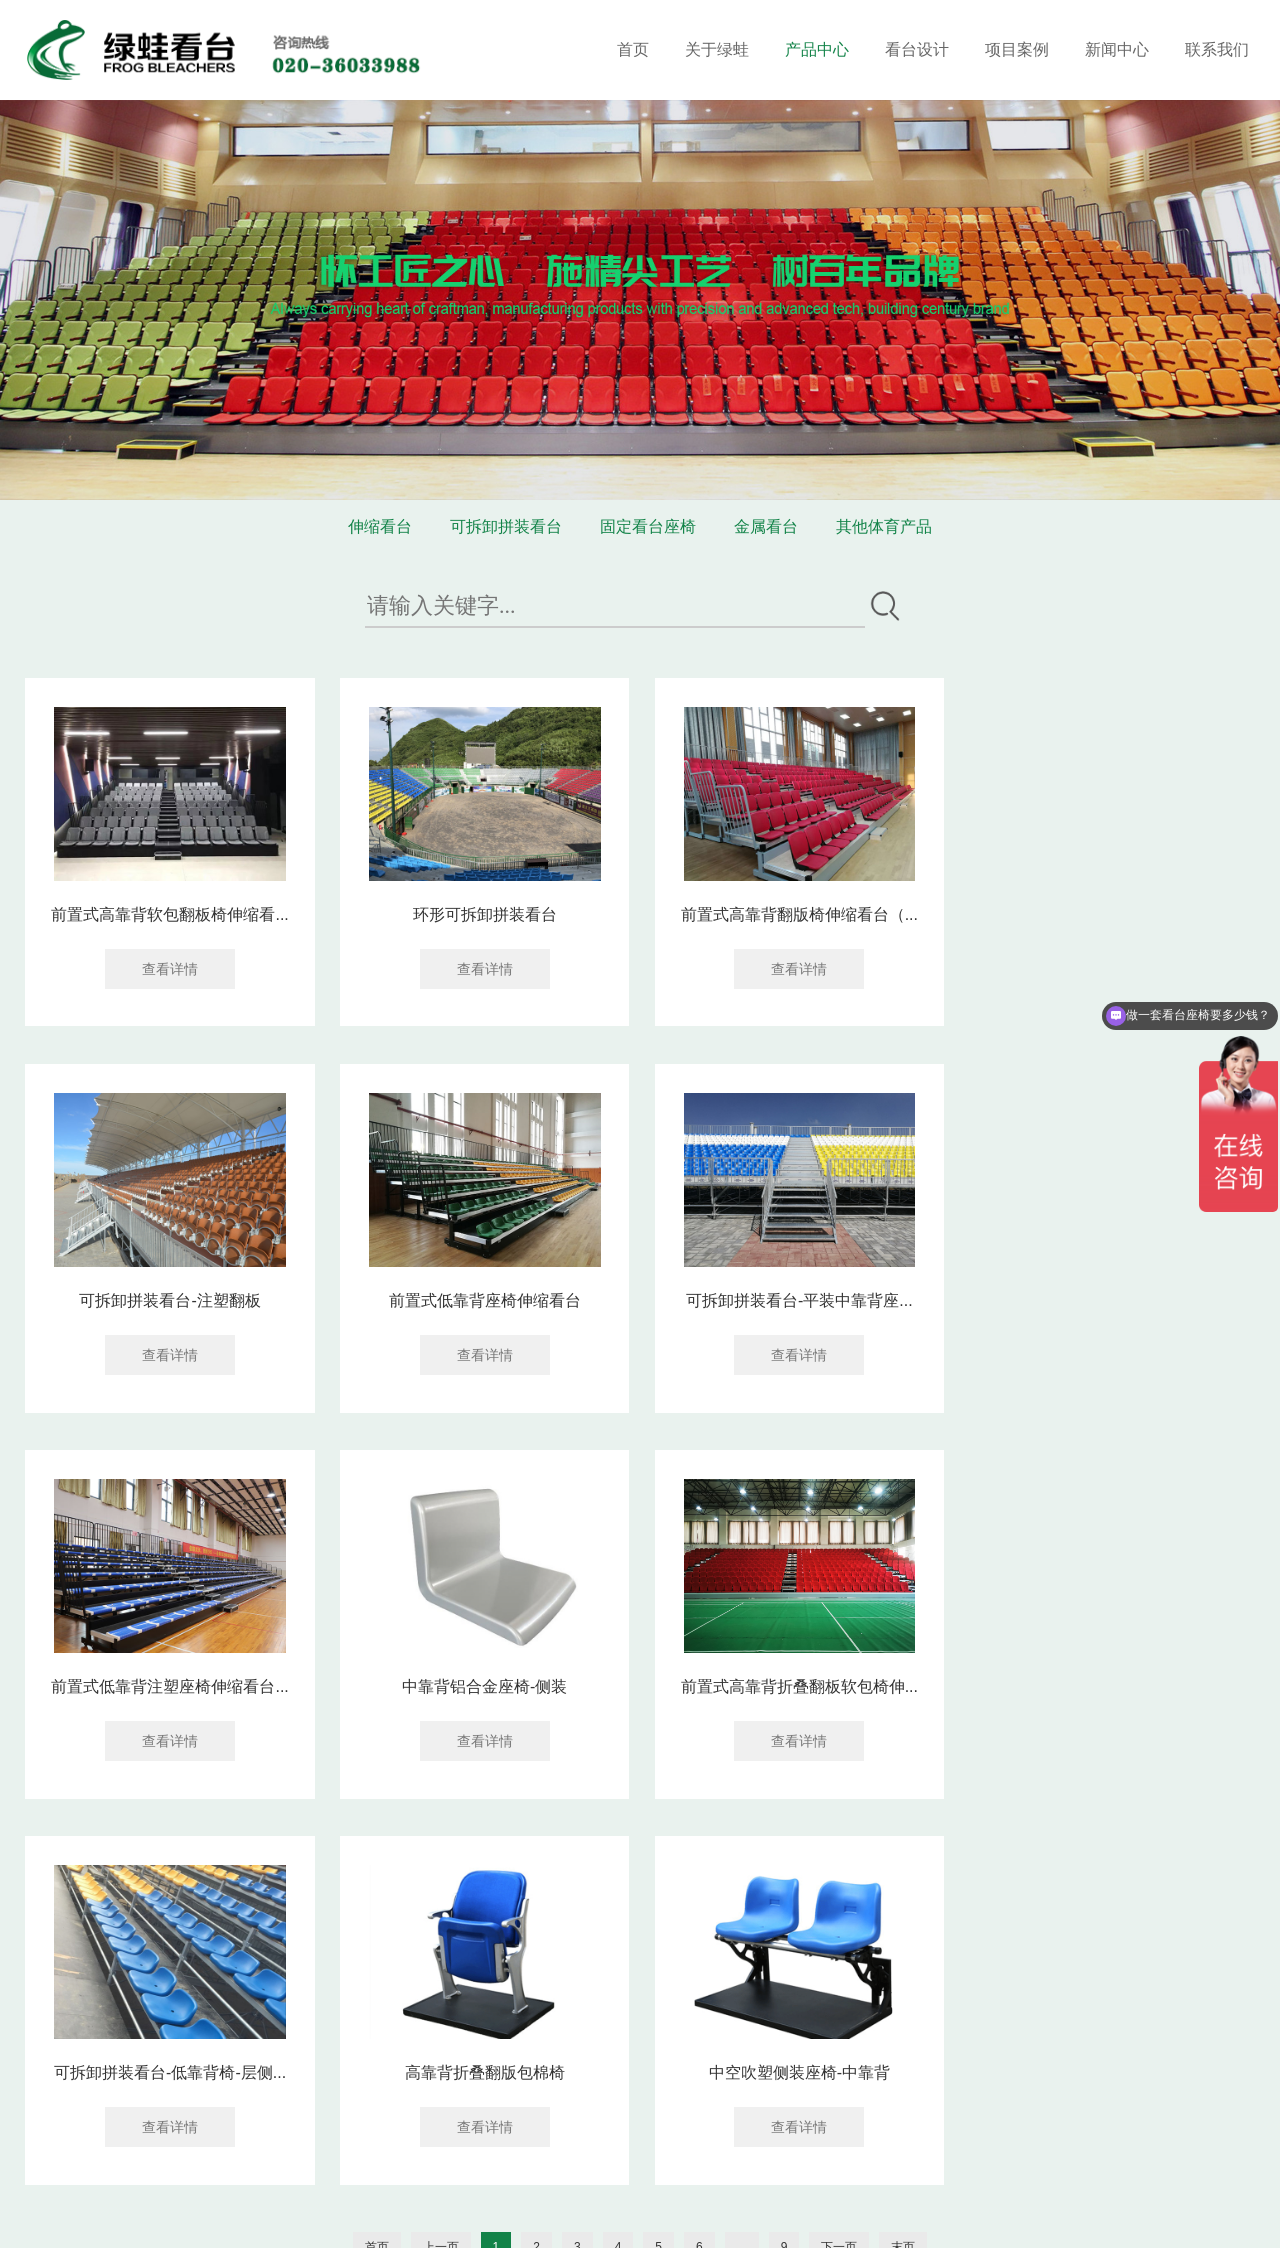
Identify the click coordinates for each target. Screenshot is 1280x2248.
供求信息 (312, 2217)
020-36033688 (426, 2100)
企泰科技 (726, 2217)
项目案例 (1017, 49)
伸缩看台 (380, 526)
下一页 (839, 1859)
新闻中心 (1117, 49)
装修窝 (112, 2217)
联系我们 (1217, 49)
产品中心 (817, 49)
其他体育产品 (884, 526)
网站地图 (600, 2195)
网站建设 (656, 2217)
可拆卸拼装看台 (506, 526)
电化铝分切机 (386, 2217)
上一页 (441, 1859)
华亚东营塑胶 (238, 2217)
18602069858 (568, 2100)
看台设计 (917, 49)
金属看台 (766, 526)
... (742, 1859)
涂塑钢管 (164, 2217)
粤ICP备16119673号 (496, 2195)
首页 (633, 49)
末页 (903, 1859)
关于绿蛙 (717, 49)
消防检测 (460, 2217)
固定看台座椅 (648, 526)
